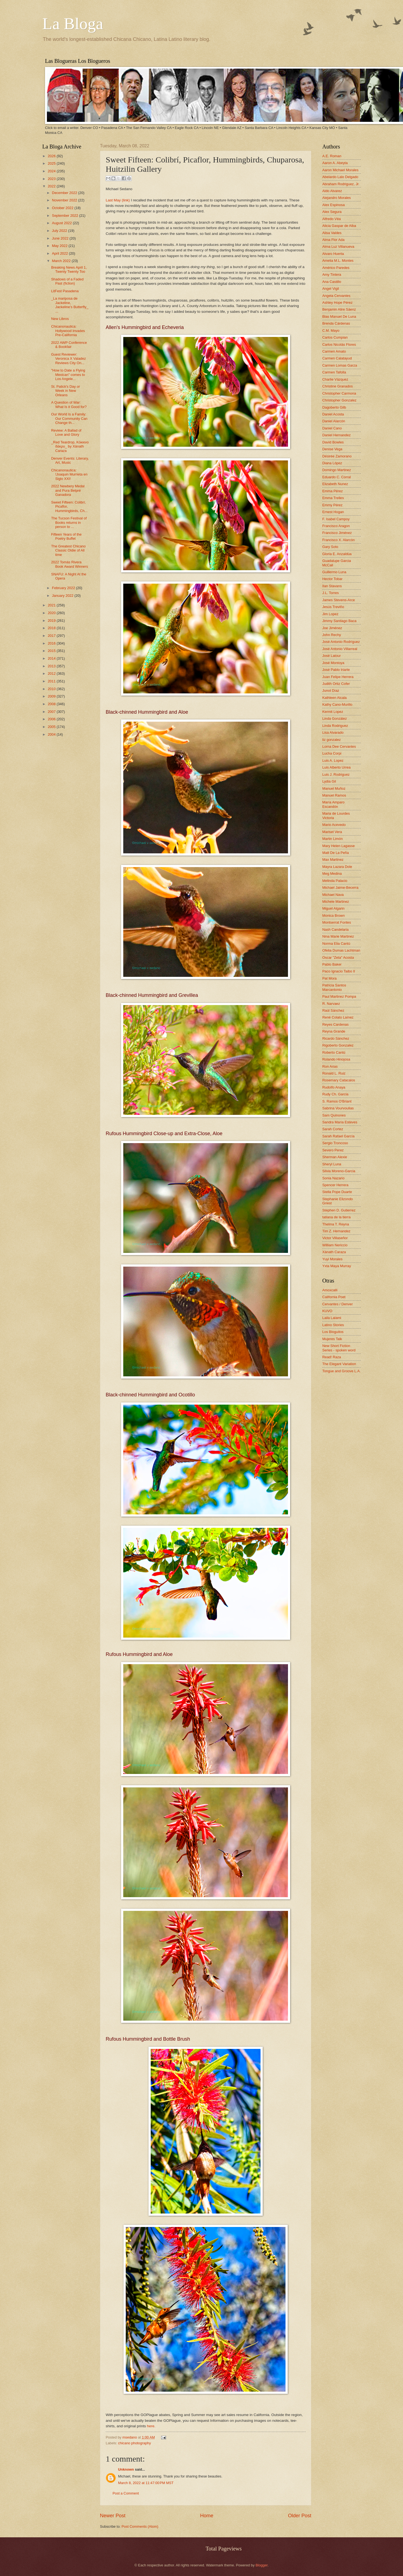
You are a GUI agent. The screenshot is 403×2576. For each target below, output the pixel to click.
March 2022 (62, 261)
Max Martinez (332, 859)
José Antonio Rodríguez (341, 642)
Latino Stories (333, 1325)
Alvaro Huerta (333, 254)
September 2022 (65, 215)
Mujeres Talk (332, 1339)
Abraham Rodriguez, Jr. (340, 184)
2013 (52, 666)
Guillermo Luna (334, 572)
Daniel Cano (332, 428)
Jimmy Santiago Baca (339, 621)
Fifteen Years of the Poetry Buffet (66, 536)
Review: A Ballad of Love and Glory (66, 432)
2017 (52, 636)
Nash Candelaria (335, 929)
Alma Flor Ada (333, 240)
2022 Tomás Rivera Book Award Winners (69, 564)
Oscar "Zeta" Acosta (338, 957)
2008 (52, 704)
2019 (52, 620)
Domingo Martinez (336, 470)
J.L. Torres (330, 593)
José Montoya (333, 663)
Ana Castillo (331, 282)
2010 (52, 689)
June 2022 (60, 238)
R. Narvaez (331, 1004)
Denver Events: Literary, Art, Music (70, 460)
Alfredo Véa (331, 219)
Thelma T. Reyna (335, 1224)
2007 (52, 712)
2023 (52, 179)
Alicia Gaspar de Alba (339, 226)
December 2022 (65, 193)
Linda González (334, 718)
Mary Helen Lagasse (338, 846)
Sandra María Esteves (339, 1122)
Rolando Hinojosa (336, 1059)
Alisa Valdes (332, 233)
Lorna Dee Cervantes (339, 746)
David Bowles (333, 442)
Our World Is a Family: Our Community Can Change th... (69, 418)
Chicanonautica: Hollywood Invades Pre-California (68, 330)
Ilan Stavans (332, 586)
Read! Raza (331, 1357)
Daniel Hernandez (336, 435)
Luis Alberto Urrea (336, 767)
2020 (52, 613)
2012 (52, 673)
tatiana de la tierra (336, 1217)
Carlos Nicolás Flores (339, 344)
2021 (52, 605)
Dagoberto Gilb (334, 407)
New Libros (60, 319)
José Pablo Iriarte (336, 670)
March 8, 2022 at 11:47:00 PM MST (145, 2483)
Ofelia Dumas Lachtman (341, 950)
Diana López (332, 463)
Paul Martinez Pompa (339, 996)
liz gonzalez (331, 740)
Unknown (126, 2469)
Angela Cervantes (336, 296)
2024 (52, 171)
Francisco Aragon (336, 526)
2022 (52, 186)
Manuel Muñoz (333, 788)
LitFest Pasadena (65, 291)
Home (206, 2515)
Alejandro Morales (336, 198)
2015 (52, 651)
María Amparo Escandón (333, 804)
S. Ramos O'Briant (336, 1101)
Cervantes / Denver (337, 1304)
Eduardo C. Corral (336, 477)
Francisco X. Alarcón (338, 540)
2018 (52, 628)
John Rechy (331, 635)
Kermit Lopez (332, 712)
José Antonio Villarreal (339, 649)
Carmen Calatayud (337, 358)
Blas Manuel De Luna (339, 316)
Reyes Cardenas (335, 1024)
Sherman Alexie (334, 1157)
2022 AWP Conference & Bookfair (69, 345)
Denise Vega (332, 449)
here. (151, 2426)
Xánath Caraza (334, 1252)
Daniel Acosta (333, 414)
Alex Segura (332, 212)
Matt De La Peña (335, 853)
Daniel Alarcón (333, 421)
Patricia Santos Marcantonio (334, 987)
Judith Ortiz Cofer (336, 684)
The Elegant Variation (339, 1364)
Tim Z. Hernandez (336, 1231)
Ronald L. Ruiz (333, 1073)
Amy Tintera (331, 274)
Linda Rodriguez (335, 726)
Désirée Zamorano (337, 456)
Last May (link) (118, 200)
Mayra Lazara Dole (337, 867)
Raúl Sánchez (333, 1010)
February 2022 (64, 588)
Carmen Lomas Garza (339, 365)
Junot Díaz (330, 690)
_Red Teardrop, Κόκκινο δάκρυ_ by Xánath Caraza (70, 446)
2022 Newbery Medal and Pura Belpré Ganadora (68, 490)
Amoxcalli (329, 1290)
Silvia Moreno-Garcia (338, 1171)
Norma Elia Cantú (336, 943)
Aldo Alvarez (332, 191)
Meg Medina (332, 873)
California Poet (333, 1297)
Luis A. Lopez (332, 760)
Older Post (299, 2515)
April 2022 (60, 253)
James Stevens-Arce (338, 600)
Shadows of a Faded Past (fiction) (67, 281)
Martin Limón (332, 839)
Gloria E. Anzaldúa (337, 554)
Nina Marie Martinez (338, 936)
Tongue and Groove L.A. (341, 1371)
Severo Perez (333, 1150)
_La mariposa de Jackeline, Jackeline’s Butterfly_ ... (69, 304)
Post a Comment (126, 2493)
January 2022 (63, 596)
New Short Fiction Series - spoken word (339, 1348)
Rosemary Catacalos (338, 1080)
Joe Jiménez (332, 628)
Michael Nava (333, 895)
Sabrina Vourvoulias (338, 1108)
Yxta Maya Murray (336, 1266)
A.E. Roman (331, 156)
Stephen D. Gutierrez (339, 1210)
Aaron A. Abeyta (335, 163)
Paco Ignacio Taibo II (338, 971)
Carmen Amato (334, 351)
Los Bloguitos (332, 1332)
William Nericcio (335, 1245)
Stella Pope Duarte (337, 1192)
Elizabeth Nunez (335, 484)
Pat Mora (329, 978)
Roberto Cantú (333, 1052)
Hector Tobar (332, 579)
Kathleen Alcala (334, 698)
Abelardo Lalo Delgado (340, 177)
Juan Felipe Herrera (338, 677)
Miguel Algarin (333, 908)
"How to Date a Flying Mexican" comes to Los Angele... (68, 374)
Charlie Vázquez (335, 379)
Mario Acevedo (334, 825)
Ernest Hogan (333, 512)
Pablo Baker (332, 964)
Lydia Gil (329, 781)
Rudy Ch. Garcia (335, 1094)
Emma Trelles (333, 498)
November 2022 (65, 200)
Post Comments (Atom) (140, 2526)
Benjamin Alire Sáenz (339, 309)
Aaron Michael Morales (340, 170)
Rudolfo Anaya (333, 1087)
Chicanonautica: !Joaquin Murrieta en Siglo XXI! (69, 474)
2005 (52, 727)
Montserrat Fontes (336, 922)
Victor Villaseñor (335, 1238)
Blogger (262, 2565)
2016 (52, 643)
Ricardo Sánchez (335, 1038)
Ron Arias (330, 1066)
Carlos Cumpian (335, 337)
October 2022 (63, 208)
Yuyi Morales (332, 1259)
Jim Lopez (330, 614)
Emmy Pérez (332, 505)
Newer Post (112, 2515)
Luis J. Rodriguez (335, 774)
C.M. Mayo (330, 330)
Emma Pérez (332, 491)
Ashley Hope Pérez (337, 302)
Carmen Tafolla (334, 372)
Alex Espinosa (333, 205)
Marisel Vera (332, 832)
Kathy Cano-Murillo (337, 704)
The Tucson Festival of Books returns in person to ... (69, 522)
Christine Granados (337, 386)
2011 (52, 681)
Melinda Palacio (334, 881)
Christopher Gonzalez (339, 400)
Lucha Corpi (331, 753)
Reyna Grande (333, 1031)
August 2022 (62, 223)
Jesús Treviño (333, 607)
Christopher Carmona (339, 393)
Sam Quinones (334, 1115)
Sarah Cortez (332, 1129)
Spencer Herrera (335, 1185)
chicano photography (134, 2443)
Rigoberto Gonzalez (338, 1045)
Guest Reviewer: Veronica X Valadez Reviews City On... (68, 358)
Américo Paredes (335, 268)
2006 (52, 719)
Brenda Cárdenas (336, 323)
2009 (52, 696)
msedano (130, 2437)
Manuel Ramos (334, 795)
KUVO (327, 1311)
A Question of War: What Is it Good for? (69, 404)
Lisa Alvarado (332, 732)
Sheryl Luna (331, 1164)
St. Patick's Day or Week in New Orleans (65, 390)
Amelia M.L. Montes (338, 260)
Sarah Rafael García (338, 1136)
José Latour (331, 656)
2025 (52, 163)
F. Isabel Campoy (335, 519)
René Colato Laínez (338, 1017)
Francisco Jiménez (337, 533)
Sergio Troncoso (335, 1143)
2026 (52, 156)
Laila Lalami (331, 1318)
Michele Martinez (335, 901)
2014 (52, 658)
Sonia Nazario (333, 1178)
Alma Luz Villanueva (338, 246)
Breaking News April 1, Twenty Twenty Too (69, 269)
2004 (52, 734)
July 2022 (60, 231)
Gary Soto (330, 547)
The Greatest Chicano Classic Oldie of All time (68, 550)
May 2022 (60, 246)
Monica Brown (333, 915)
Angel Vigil (330, 288)
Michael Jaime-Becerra (340, 887)
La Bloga (72, 24)
